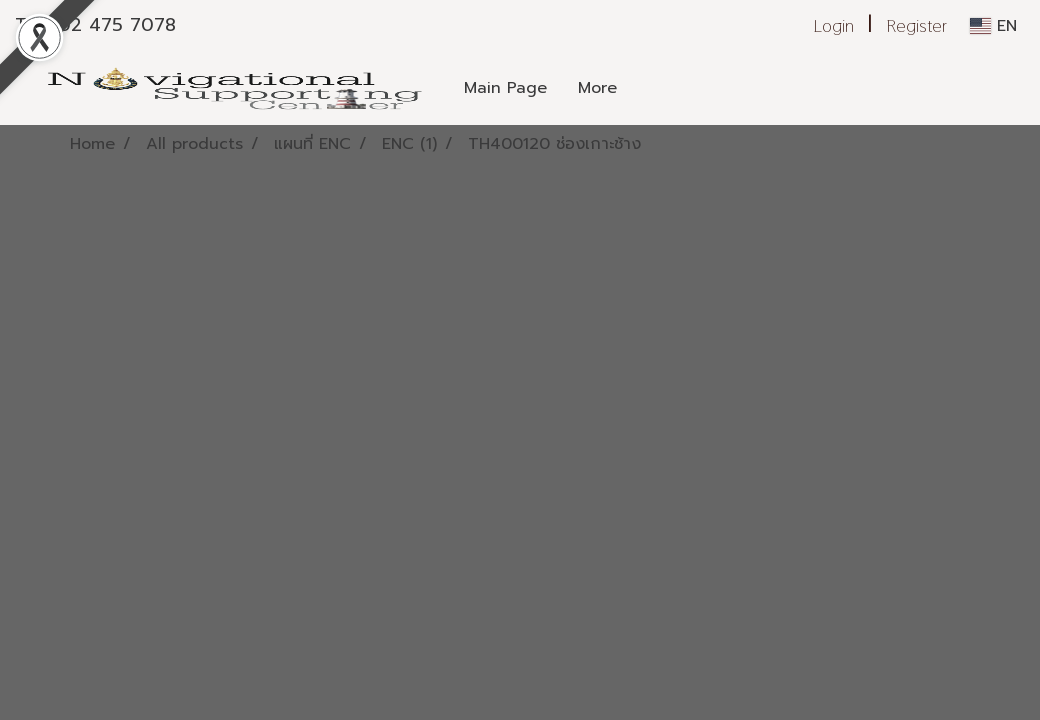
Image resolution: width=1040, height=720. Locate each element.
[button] (691, 88)
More (597, 88)
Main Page (505, 88)
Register (917, 25)
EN (993, 26)
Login (834, 25)
